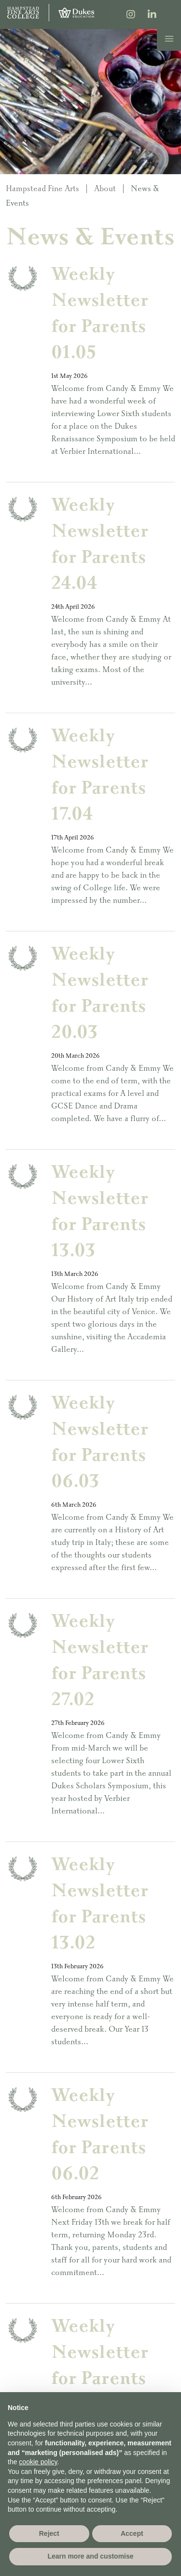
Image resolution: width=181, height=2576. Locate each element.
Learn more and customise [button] (90, 2556)
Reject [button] (49, 2533)
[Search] (173, 14)
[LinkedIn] (152, 15)
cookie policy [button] (38, 2462)
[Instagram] (130, 15)
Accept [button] (132, 2533)
